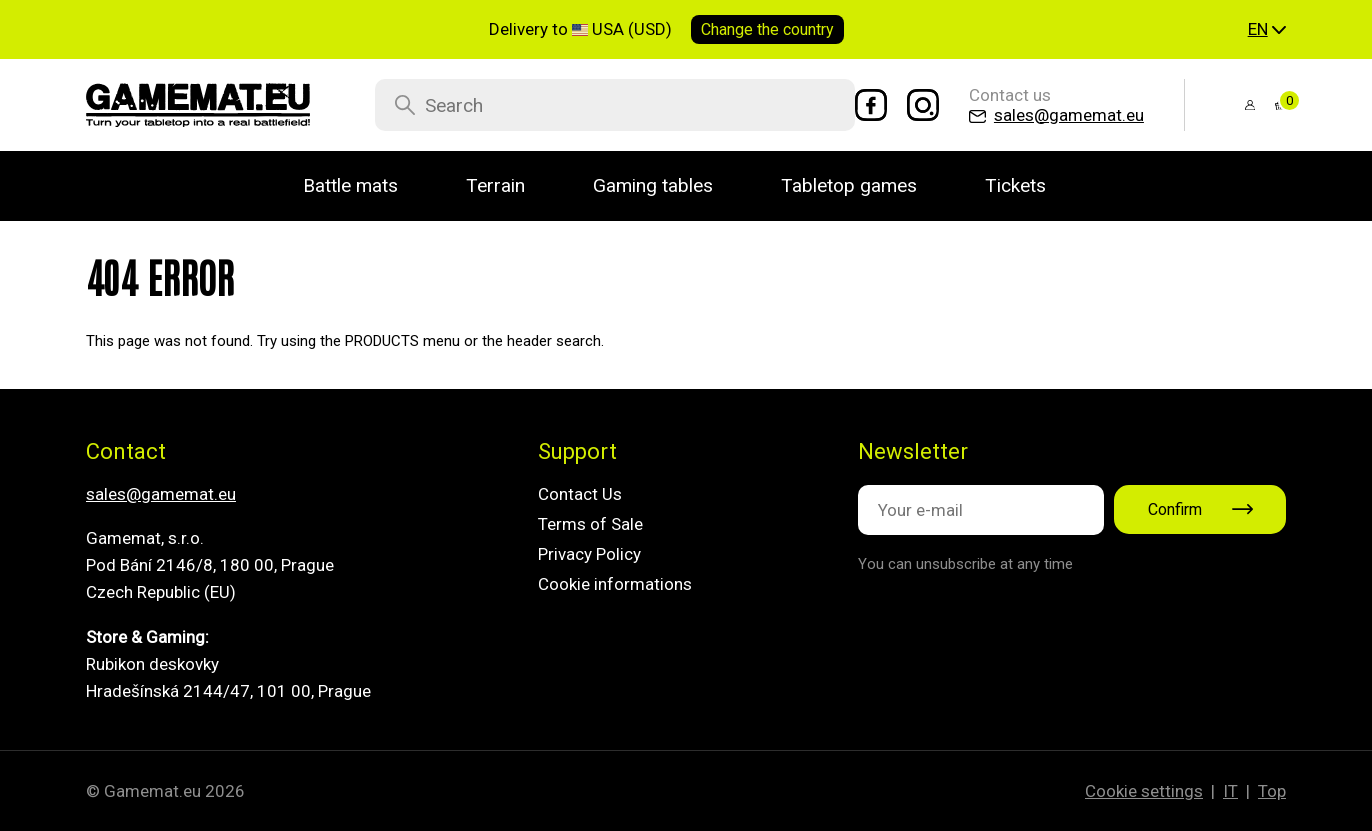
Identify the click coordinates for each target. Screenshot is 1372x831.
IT (1230, 791)
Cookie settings (1144, 791)
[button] (1267, 30)
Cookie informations (615, 584)
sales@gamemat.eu (161, 494)
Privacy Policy (589, 554)
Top (1272, 791)
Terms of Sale (590, 524)
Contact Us (580, 494)
